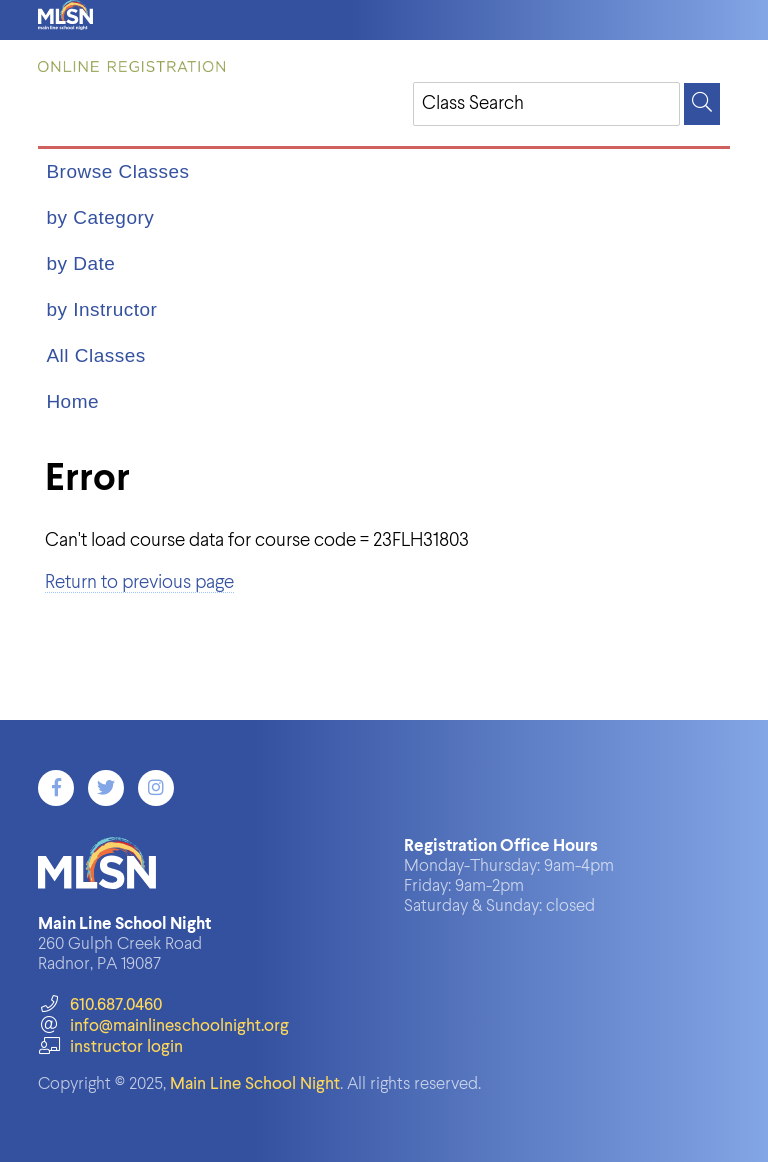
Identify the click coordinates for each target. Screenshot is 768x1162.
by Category (100, 217)
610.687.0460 (99, 1005)
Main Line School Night (255, 1084)
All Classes (95, 355)
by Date (80, 263)
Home (72, 401)
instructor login (110, 1047)
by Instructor (101, 309)
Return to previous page (139, 582)
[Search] (702, 104)
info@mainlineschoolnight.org (163, 1026)
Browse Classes (117, 171)
